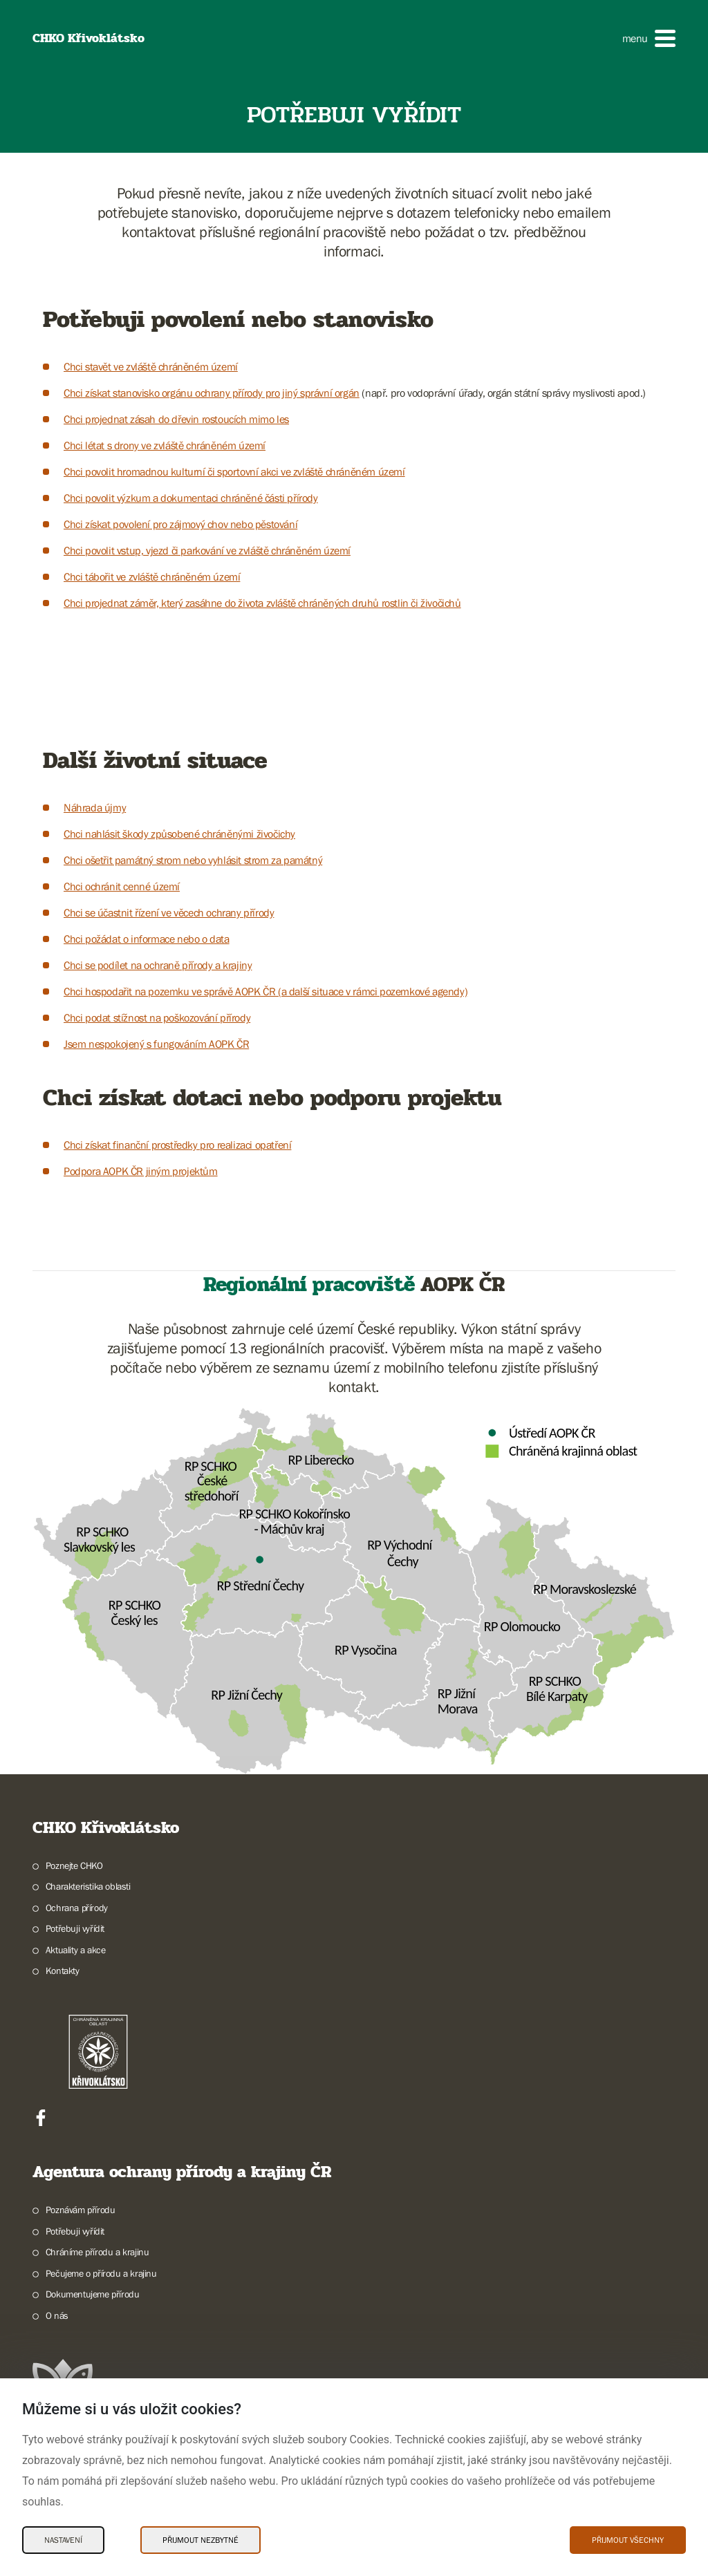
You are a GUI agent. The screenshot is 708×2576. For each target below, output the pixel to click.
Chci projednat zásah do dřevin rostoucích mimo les (176, 419)
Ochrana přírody (77, 1907)
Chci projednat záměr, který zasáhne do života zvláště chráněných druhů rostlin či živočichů (262, 602)
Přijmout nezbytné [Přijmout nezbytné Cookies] (200, 2540)
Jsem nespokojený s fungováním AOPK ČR (156, 1043)
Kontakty (63, 1970)
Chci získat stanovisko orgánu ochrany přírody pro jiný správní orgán (212, 392)
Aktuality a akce (76, 1949)
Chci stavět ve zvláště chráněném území (151, 366)
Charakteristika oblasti (88, 1886)
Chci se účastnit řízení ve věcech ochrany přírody (169, 912)
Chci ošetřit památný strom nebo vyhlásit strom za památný (193, 860)
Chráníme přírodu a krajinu (97, 2251)
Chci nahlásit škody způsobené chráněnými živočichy (179, 833)
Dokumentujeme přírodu (93, 2294)
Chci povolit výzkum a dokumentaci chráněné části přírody (191, 497)
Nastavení (63, 2540)
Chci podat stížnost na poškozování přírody (157, 1017)
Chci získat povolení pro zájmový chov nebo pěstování (180, 524)
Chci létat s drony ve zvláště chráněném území (165, 445)
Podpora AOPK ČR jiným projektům (141, 1171)
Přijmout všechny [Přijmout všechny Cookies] (628, 2540)
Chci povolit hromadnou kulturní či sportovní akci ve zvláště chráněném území (234, 471)
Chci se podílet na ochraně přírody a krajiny (158, 965)
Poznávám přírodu (80, 2209)
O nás (57, 2315)
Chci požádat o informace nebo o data (147, 938)
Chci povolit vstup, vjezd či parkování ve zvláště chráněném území (207, 550)
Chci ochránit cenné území (122, 886)
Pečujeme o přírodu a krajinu (101, 2273)
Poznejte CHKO (74, 1865)
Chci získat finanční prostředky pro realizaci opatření (177, 1144)
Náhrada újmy (95, 807)
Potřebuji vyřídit (75, 1928)
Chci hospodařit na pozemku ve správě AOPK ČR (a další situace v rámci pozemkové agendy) (265, 991)
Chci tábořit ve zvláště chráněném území (152, 576)
